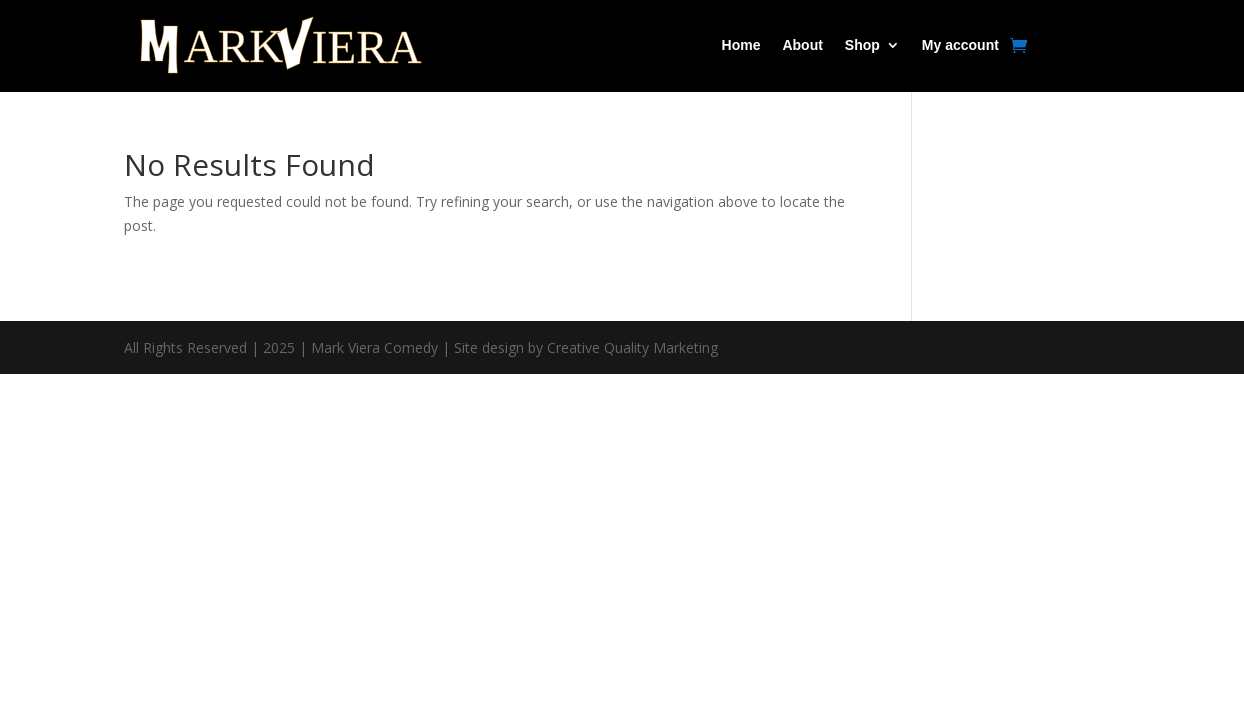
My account (960, 45)
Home (741, 45)
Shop (862, 45)
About (802, 45)
